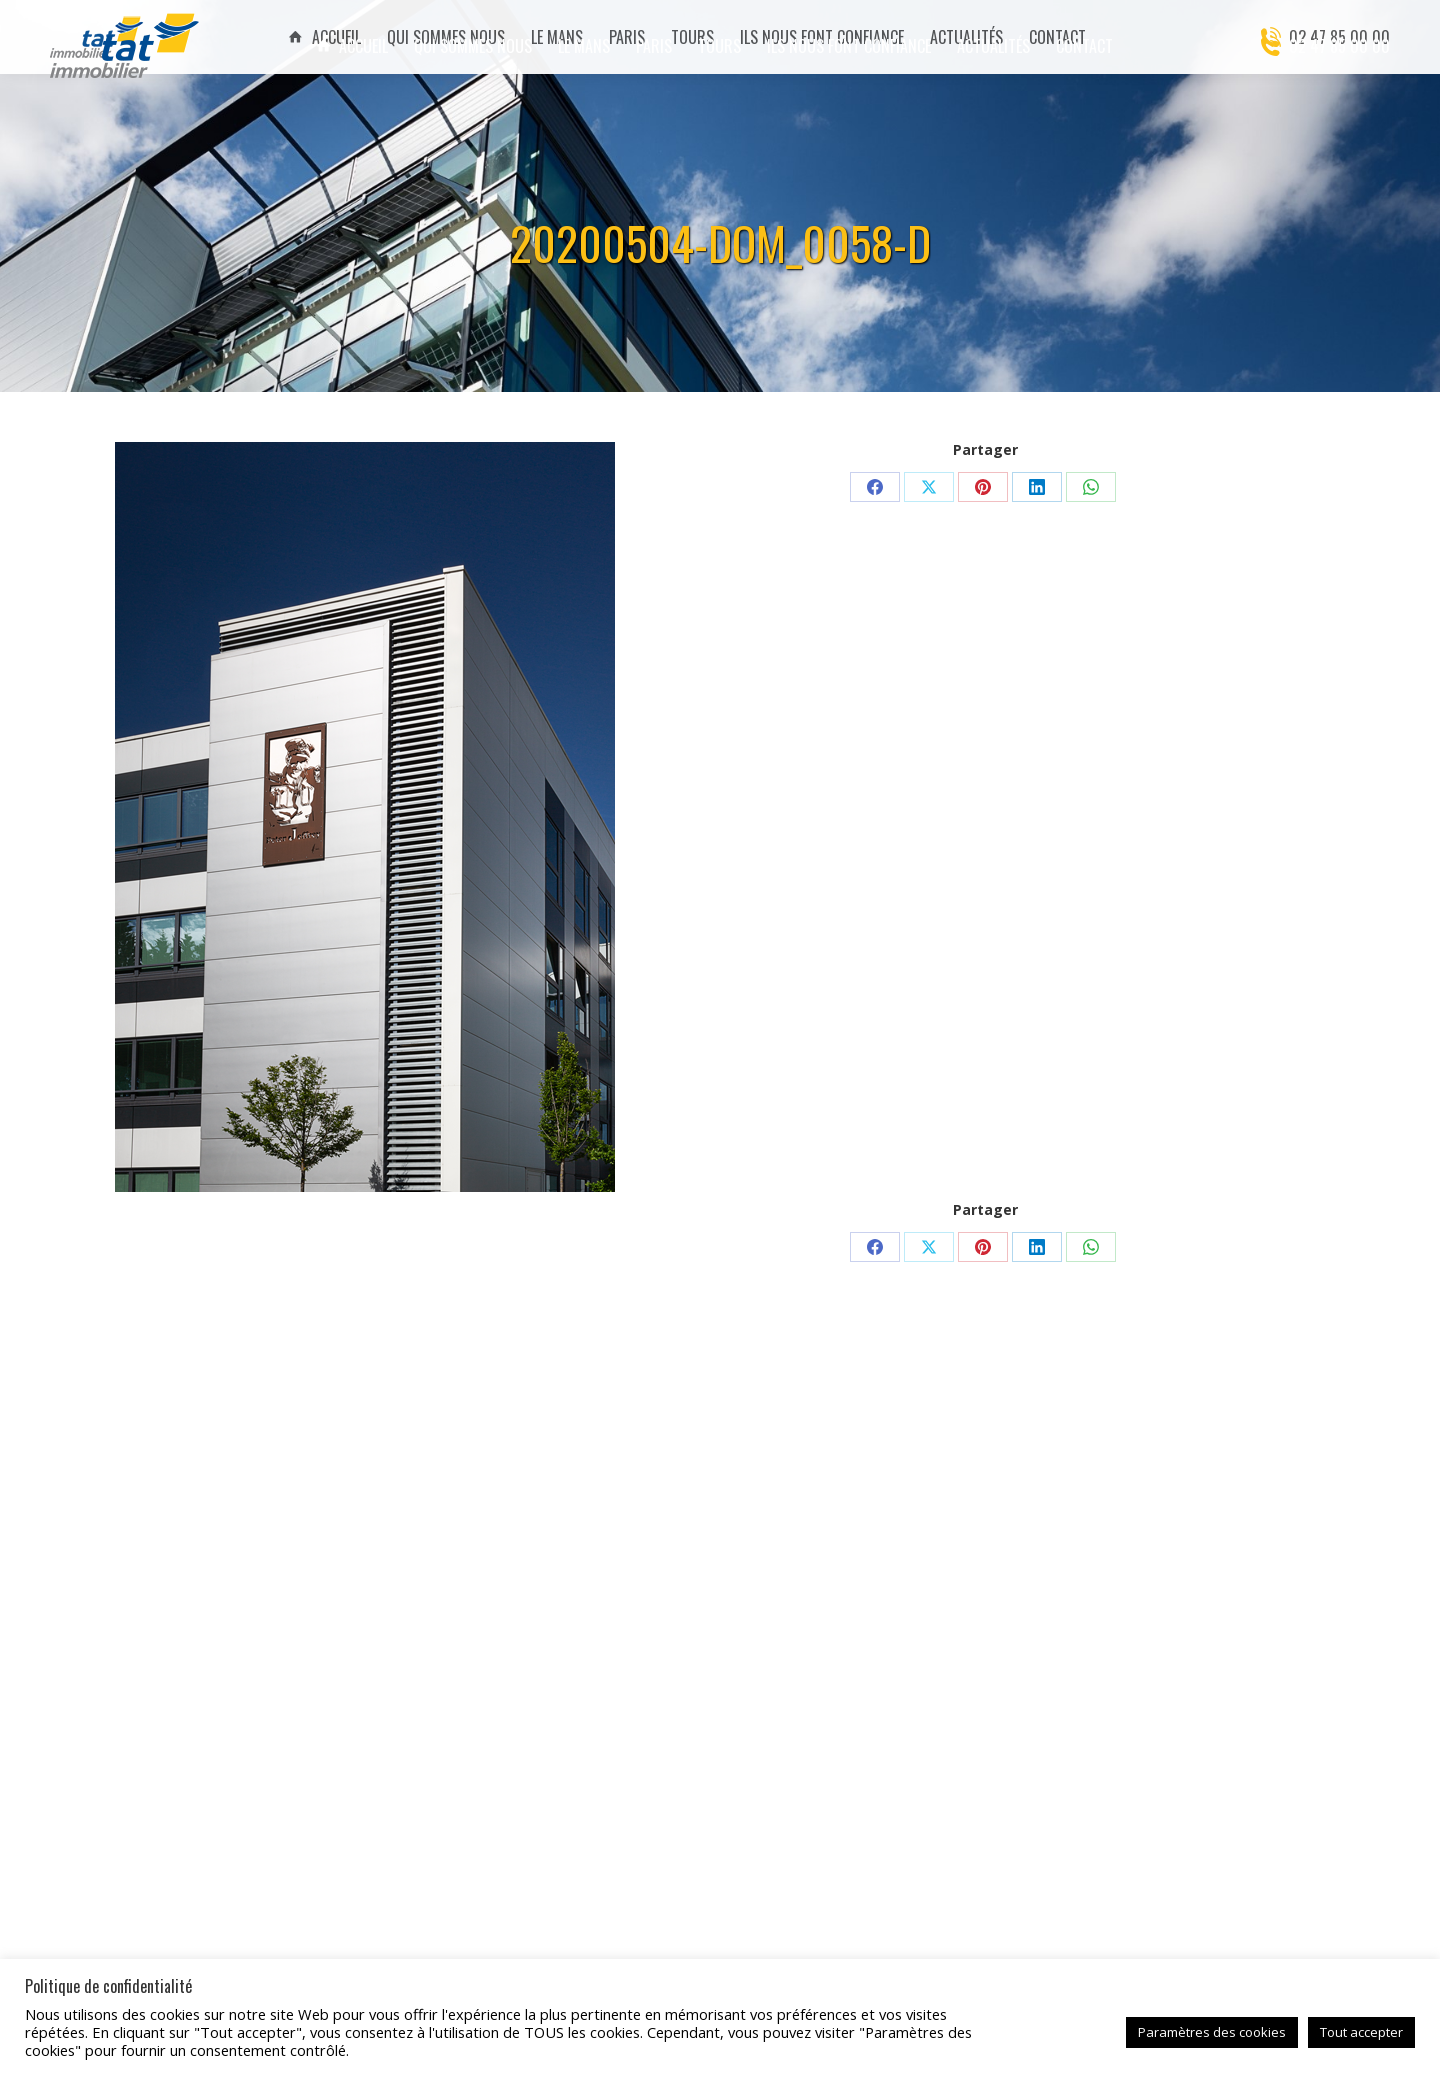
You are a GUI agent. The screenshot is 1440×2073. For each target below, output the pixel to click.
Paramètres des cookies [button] (1212, 2032)
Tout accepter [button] (1361, 2032)
